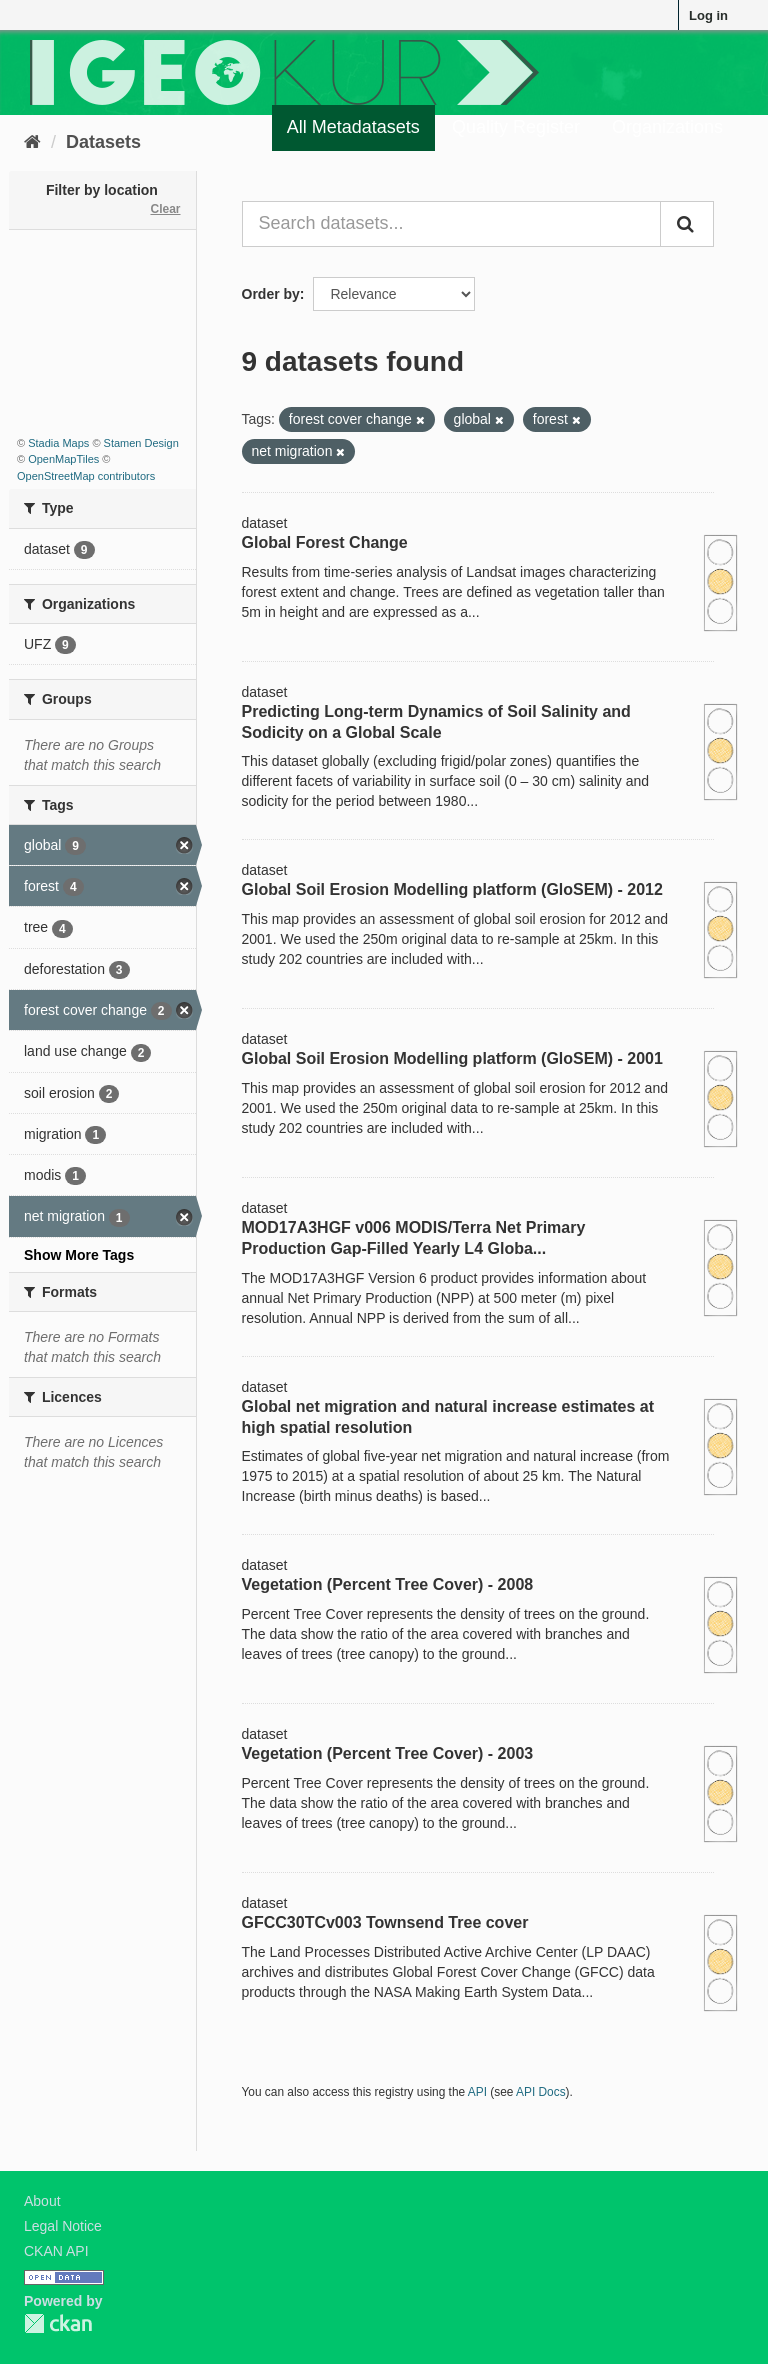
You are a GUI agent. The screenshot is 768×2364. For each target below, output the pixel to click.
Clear (165, 209)
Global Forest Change (325, 542)
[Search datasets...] (452, 224)
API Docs (541, 2092)
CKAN (58, 2323)
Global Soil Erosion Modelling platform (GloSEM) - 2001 (452, 1058)
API (477, 2092)
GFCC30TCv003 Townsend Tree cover (385, 1922)
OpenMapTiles (63, 459)
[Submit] (687, 224)
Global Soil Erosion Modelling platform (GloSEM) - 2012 (452, 889)
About (42, 2201)
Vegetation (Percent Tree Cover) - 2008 (388, 1584)
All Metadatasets (353, 127)
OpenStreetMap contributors (86, 476)
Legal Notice (63, 2226)
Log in (708, 15)
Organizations (667, 127)
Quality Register (516, 127)
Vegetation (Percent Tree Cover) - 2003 (388, 1753)
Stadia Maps (58, 443)
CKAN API (56, 2251)
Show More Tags (79, 1255)
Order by (271, 294)
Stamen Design (141, 443)
